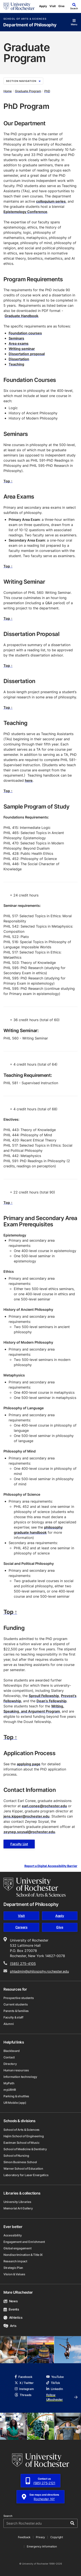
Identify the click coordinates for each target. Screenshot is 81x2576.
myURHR (9, 2090)
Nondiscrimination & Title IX (23, 2255)
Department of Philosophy (29, 25)
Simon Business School (20, 2162)
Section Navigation (23, 81)
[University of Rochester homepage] (19, 6)
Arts (9, 2325)
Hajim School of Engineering (23, 2136)
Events (11, 2309)
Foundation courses (25, 333)
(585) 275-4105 (23, 1963)
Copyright (56, 2537)
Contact (9, 2057)
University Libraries (17, 2202)
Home (7, 91)
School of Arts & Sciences (24, 19)
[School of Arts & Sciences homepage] (34, 1887)
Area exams (19, 343)
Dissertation (19, 359)
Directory (10, 2064)
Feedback (24, 2537)
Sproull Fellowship (44, 1695)
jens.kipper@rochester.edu (26, 1816)
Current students (15, 2004)
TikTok (53, 2383)
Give (61, 6)
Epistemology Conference (25, 211)
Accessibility (12, 2235)
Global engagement (17, 2248)
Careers (21, 1927)
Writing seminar (22, 348)
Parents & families (16, 2011)
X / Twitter (24, 2383)
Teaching (16, 364)
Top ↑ (8, 481)
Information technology (20, 2077)
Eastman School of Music (21, 2143)
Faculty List (19, 1844)
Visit (52, 6)
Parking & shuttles (16, 2096)
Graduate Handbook (21, 315)
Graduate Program (28, 91)
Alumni (8, 2024)
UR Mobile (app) (14, 2103)
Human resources (16, 2070)
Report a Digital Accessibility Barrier (50, 1866)
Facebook (23, 2377)
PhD (47, 91)
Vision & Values (14, 2274)
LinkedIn (54, 2389)
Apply (43, 6)
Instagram (24, 2389)
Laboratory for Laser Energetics (25, 2175)
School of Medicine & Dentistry (25, 2149)
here (29, 780)
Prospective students (18, 1998)
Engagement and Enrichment (24, 2242)
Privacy (40, 2537)
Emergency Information (42, 2546)
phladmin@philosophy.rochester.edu (39, 1971)
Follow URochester (62, 2397)
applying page (28, 1764)
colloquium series (51, 201)
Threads (23, 2395)
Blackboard (11, 2051)
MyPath (8, 2083)
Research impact (15, 2261)
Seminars (16, 338)
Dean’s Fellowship (52, 1701)
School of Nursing (16, 2155)
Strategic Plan (13, 2268)
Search (7, 2516)
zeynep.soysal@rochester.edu (29, 1831)
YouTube (55, 2377)
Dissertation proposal (27, 353)
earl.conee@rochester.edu (44, 1806)
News (10, 2301)
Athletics (12, 2317)
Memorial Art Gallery (18, 2208)
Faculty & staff (13, 2017)
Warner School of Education (23, 2168)
